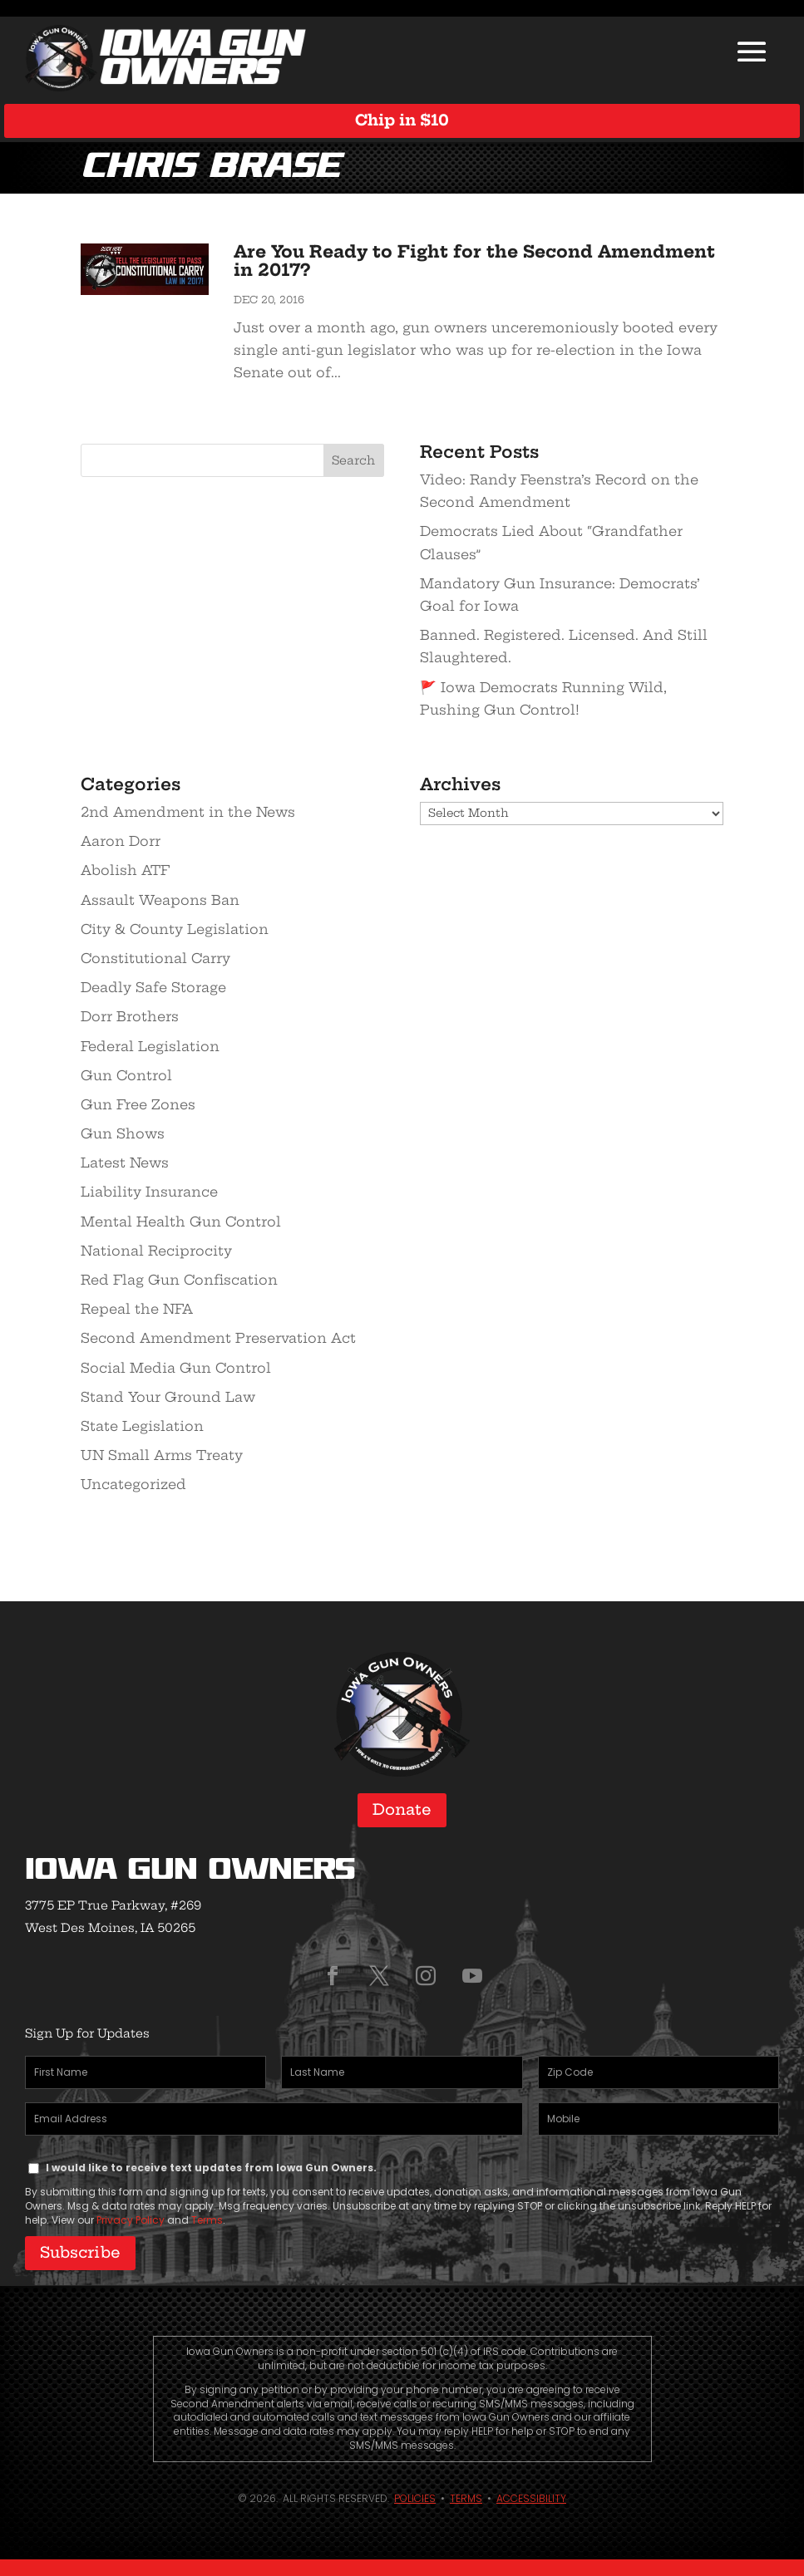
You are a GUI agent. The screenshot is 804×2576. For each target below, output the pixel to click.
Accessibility (531, 2498)
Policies (415, 2498)
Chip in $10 (402, 120)
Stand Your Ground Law (168, 1397)
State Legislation (142, 1426)
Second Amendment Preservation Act (218, 1338)
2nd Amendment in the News (188, 812)
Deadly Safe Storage (153, 987)
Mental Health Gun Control (181, 1221)
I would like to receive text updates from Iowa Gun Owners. (211, 2168)
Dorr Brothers (130, 1016)
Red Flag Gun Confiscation (179, 1279)
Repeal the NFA (137, 1308)
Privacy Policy (130, 2220)
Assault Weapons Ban (160, 900)
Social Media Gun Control (176, 1367)
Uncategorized (133, 1484)
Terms (207, 2220)
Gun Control (126, 1075)
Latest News (125, 1162)
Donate (402, 1809)
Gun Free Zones (138, 1104)
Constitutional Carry (155, 958)
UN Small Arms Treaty (162, 1455)
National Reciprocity (156, 1250)
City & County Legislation (175, 929)
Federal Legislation (150, 1046)
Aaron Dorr (120, 841)
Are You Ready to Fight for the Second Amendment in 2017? (474, 260)
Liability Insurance (149, 1191)
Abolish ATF (125, 870)
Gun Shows (123, 1133)
